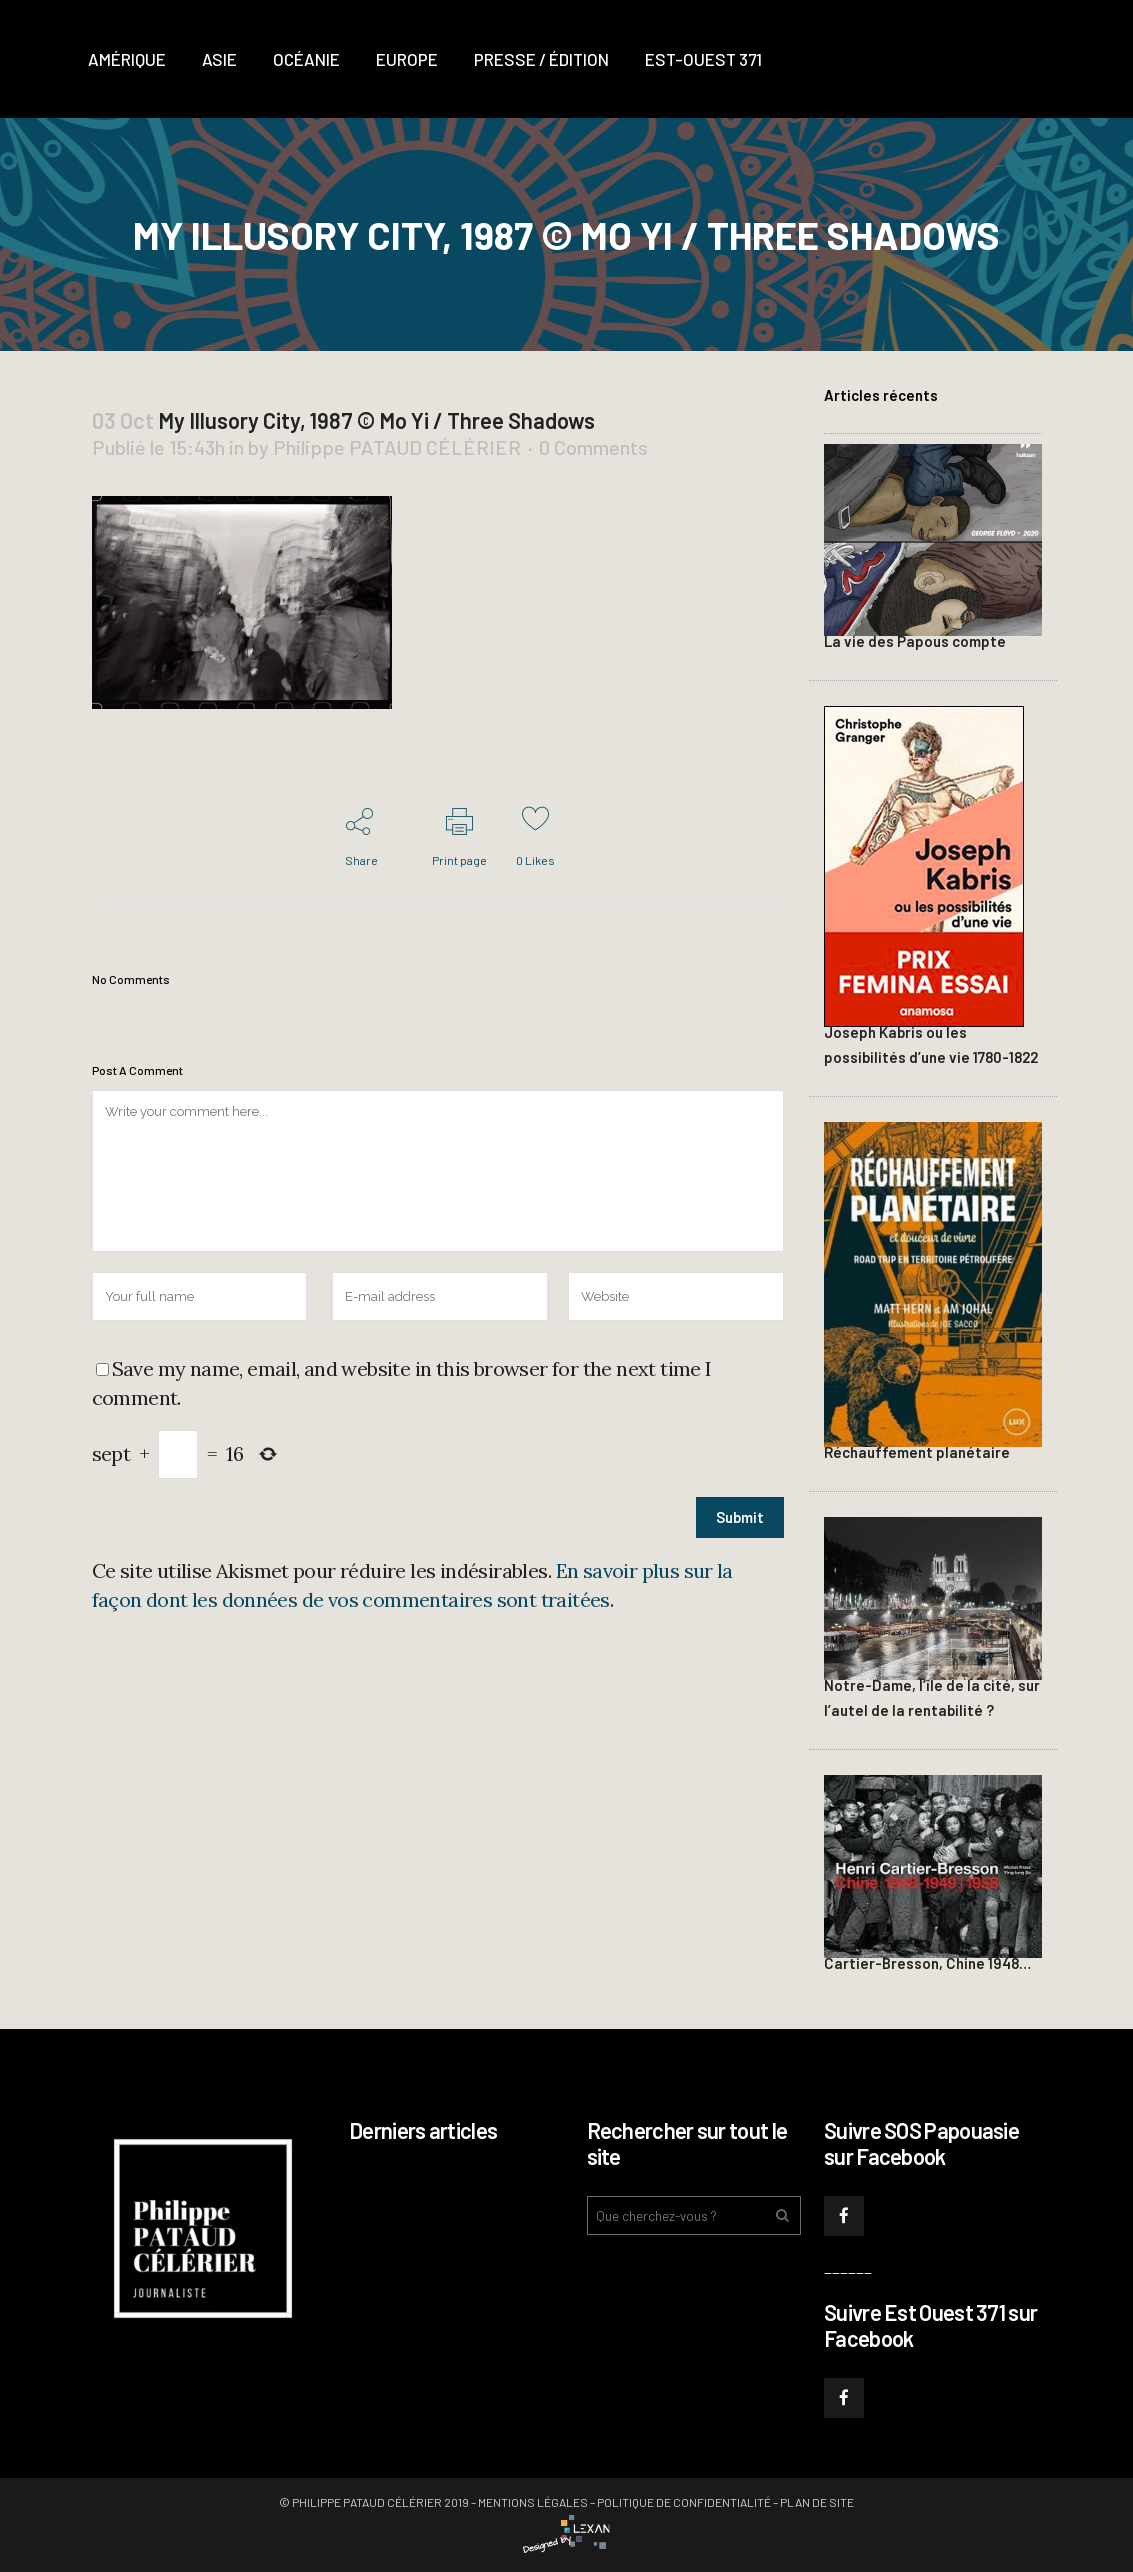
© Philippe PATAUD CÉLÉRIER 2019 (374, 2502)
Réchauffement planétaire (917, 1452)
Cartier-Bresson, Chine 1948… (927, 1963)
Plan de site (817, 2502)
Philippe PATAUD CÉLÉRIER (397, 447)
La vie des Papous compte (915, 641)
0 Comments (593, 447)
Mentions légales (533, 2502)
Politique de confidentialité (684, 2502)
